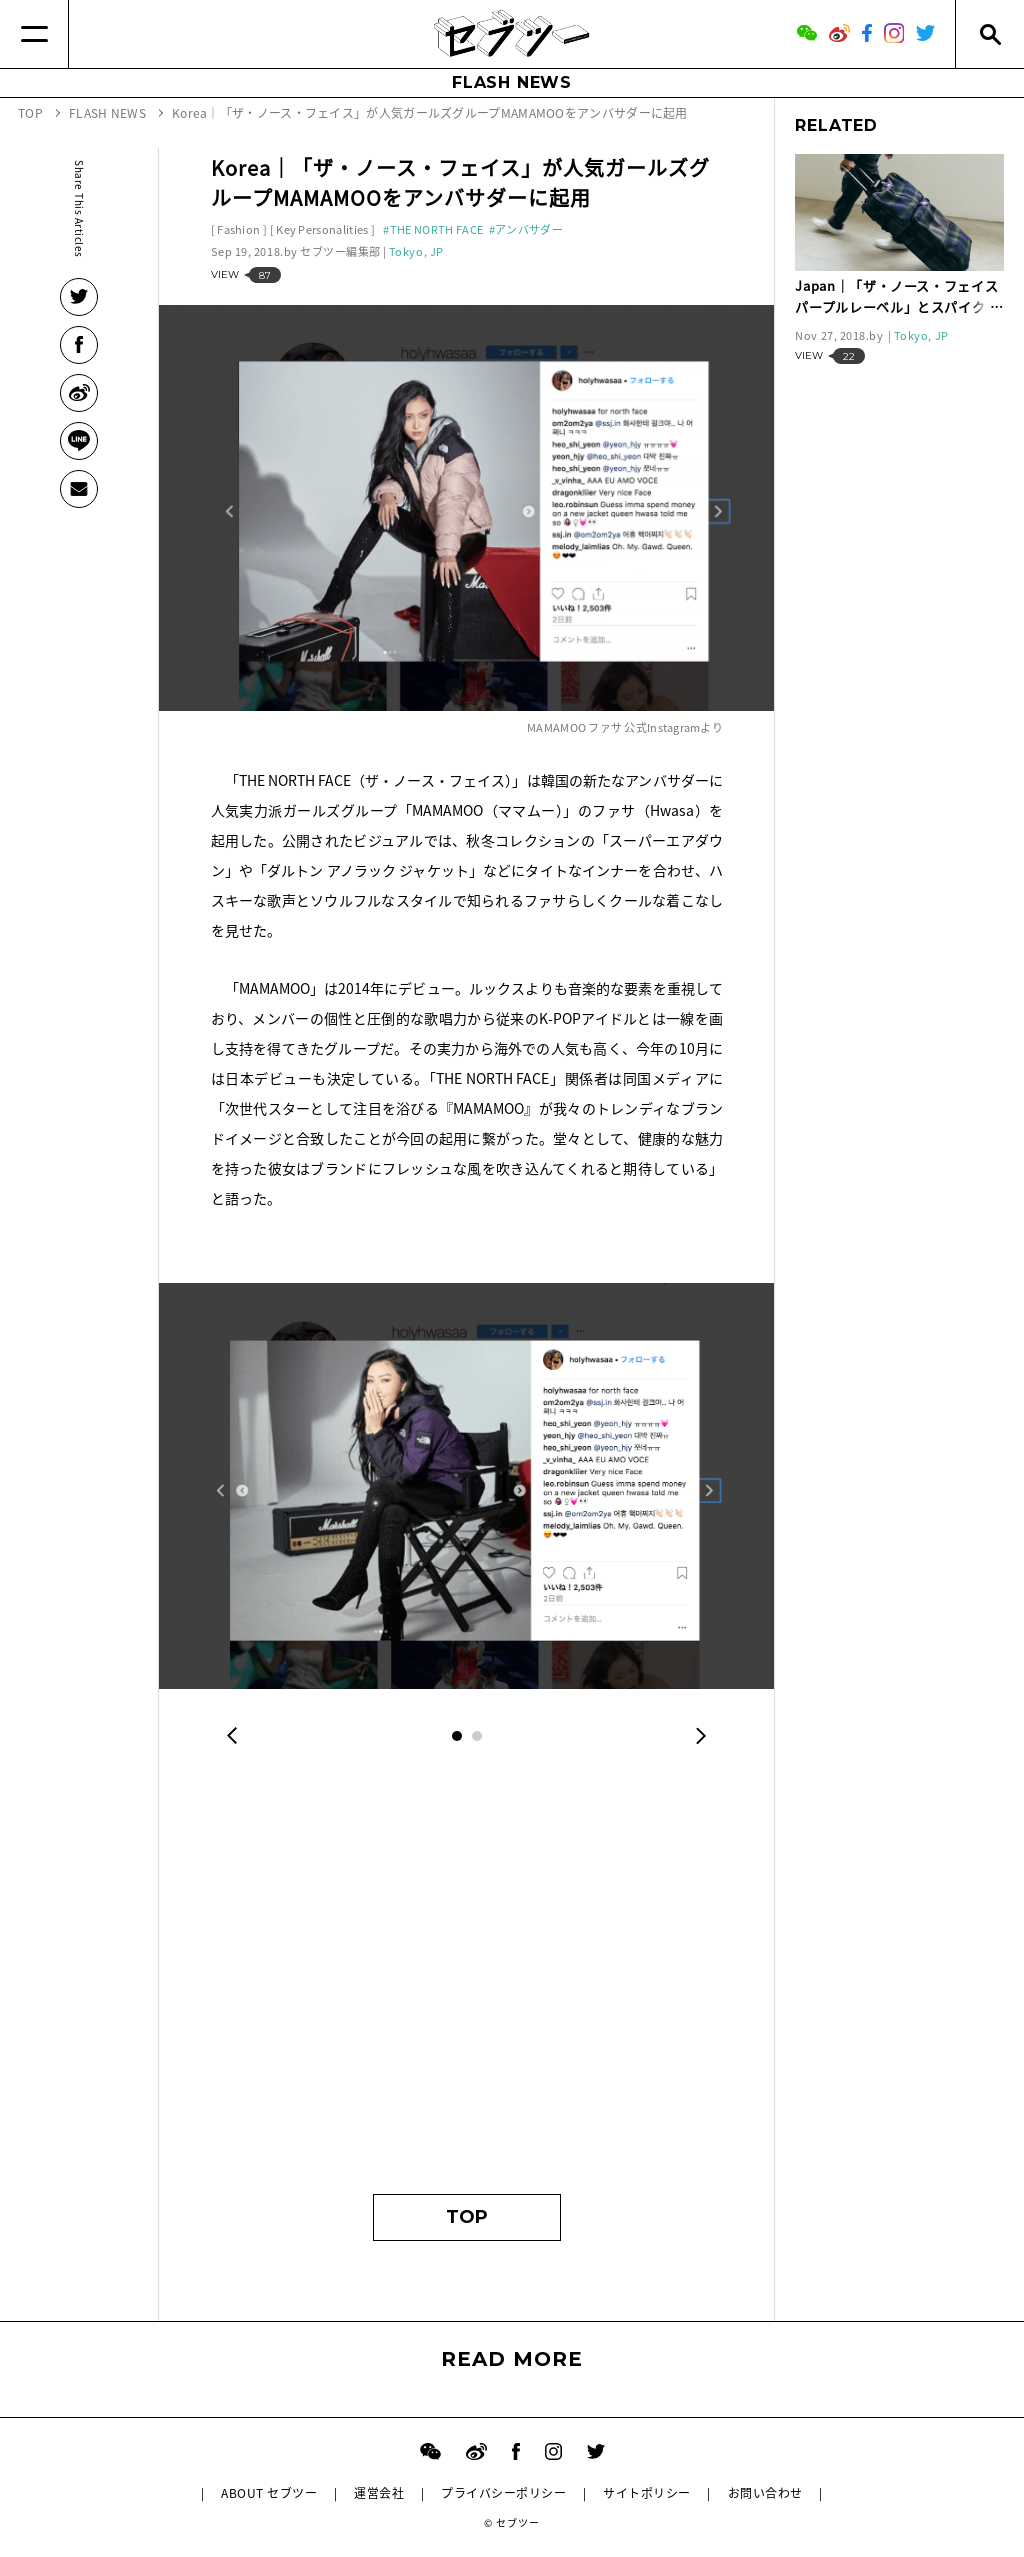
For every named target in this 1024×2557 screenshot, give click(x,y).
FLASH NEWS (512, 82)
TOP (467, 2217)
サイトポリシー (646, 2493)
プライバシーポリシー (503, 2493)
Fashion (238, 229)
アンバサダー (529, 229)
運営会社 (379, 2493)
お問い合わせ (765, 2493)
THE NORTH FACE (437, 229)
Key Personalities (322, 229)
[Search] (989, 34)
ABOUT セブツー (269, 2493)
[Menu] (34, 34)
